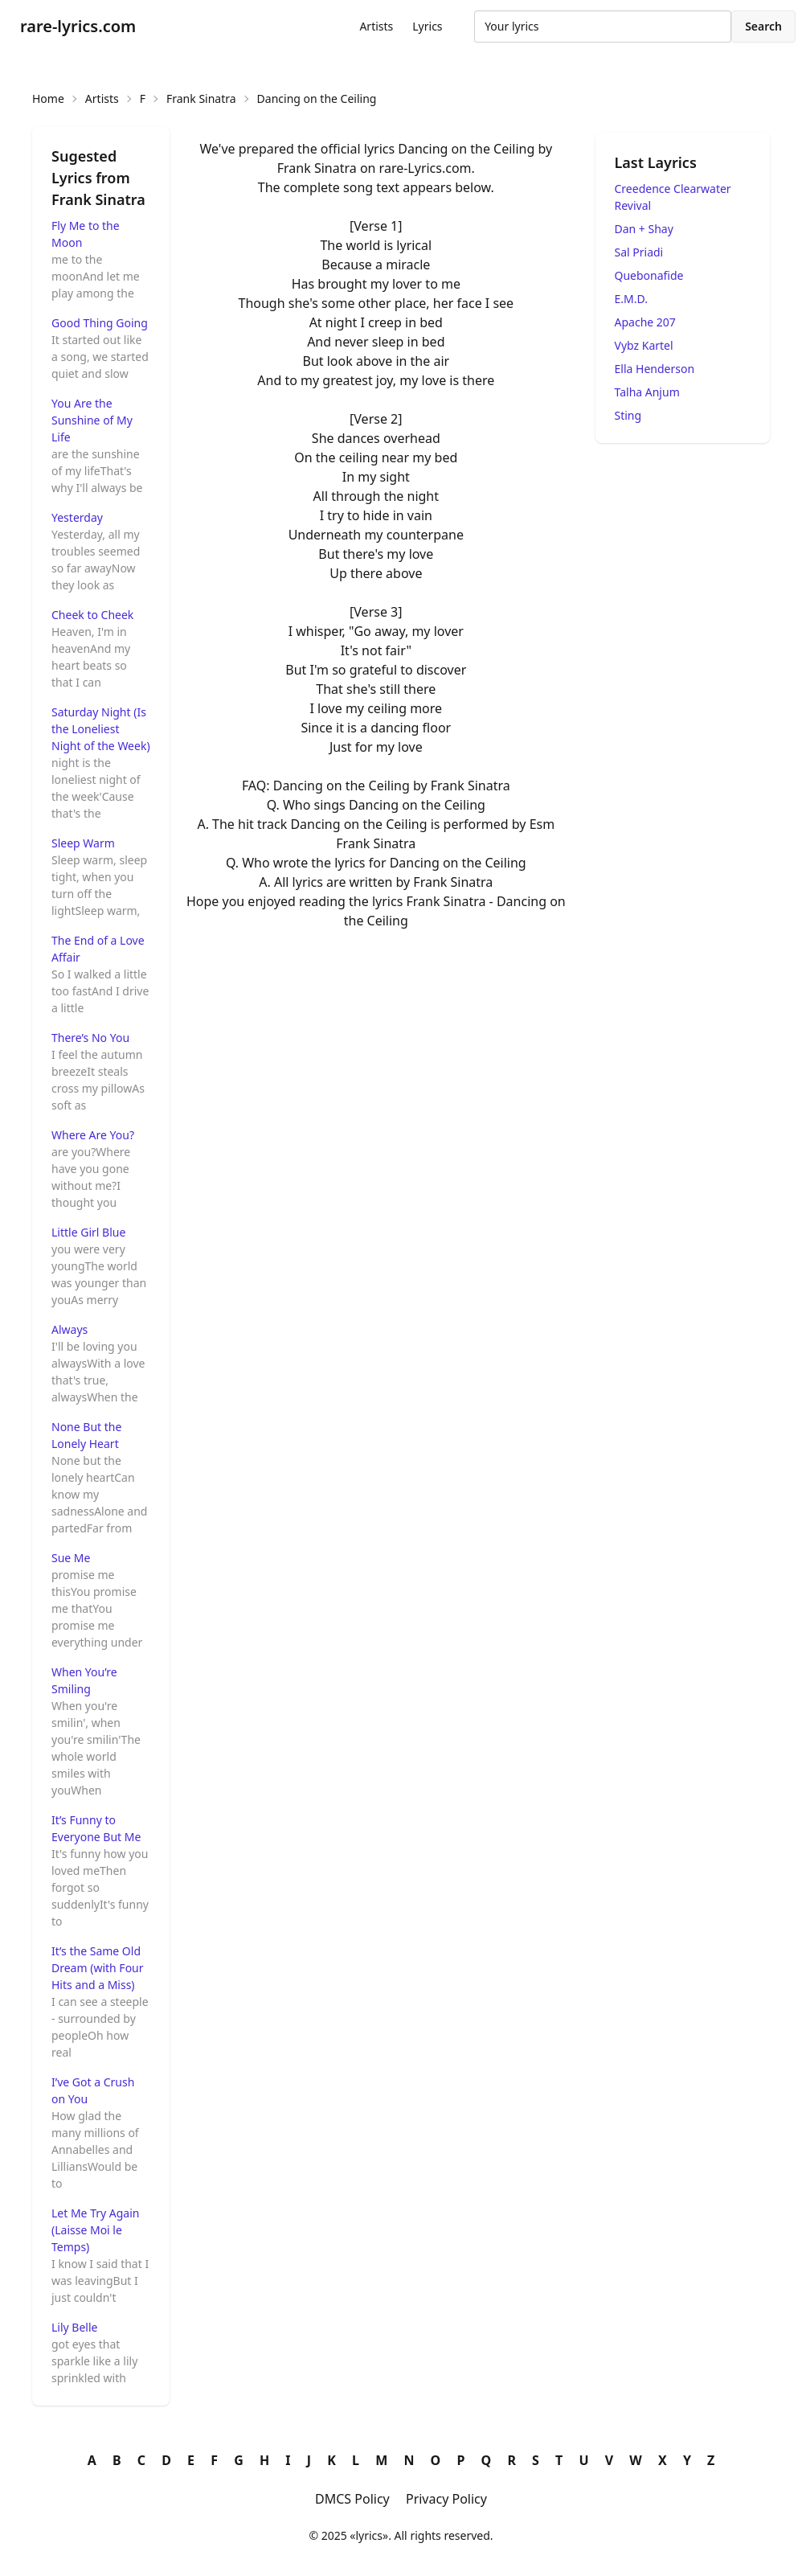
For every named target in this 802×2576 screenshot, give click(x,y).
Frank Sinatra (201, 98)
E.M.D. (631, 298)
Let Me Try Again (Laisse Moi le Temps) (95, 2229)
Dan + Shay (644, 228)
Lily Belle (74, 2327)
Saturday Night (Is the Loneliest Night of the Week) (100, 728)
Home (48, 98)
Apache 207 (645, 322)
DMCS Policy (352, 2499)
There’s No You (90, 1037)
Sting (628, 415)
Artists (376, 26)
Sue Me (70, 1557)
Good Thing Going (99, 322)
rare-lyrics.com (78, 26)
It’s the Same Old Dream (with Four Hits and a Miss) (97, 1967)
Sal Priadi (639, 252)
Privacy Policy (446, 2499)
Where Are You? (92, 1134)
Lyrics (427, 26)
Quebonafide (649, 275)
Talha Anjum (647, 392)
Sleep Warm (83, 843)
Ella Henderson (655, 368)
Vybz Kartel (644, 345)
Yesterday (77, 517)
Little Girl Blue (88, 1232)
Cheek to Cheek (92, 614)
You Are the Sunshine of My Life (92, 420)
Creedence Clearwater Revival (673, 197)
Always (69, 1329)
